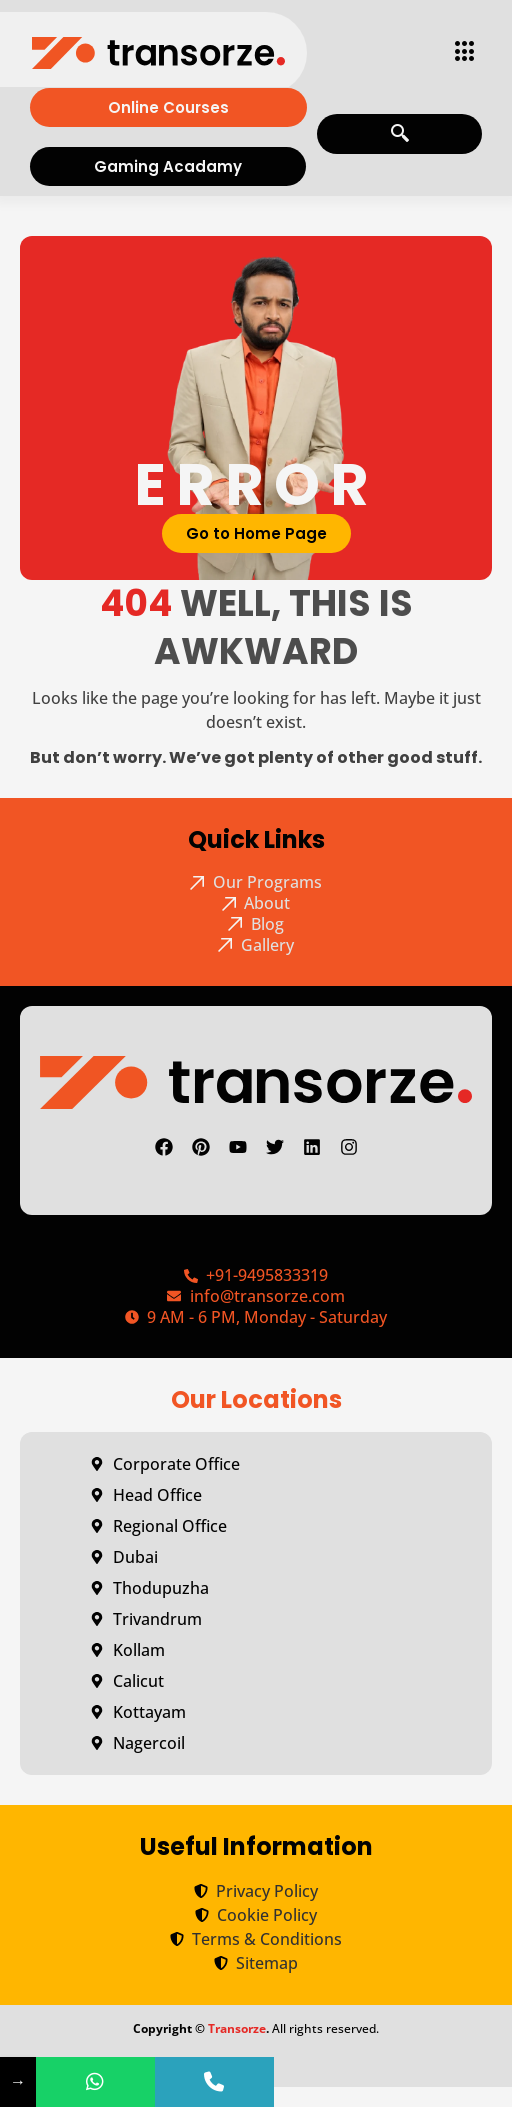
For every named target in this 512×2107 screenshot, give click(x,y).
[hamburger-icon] (459, 53)
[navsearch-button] (399, 134)
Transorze (237, 2028)
